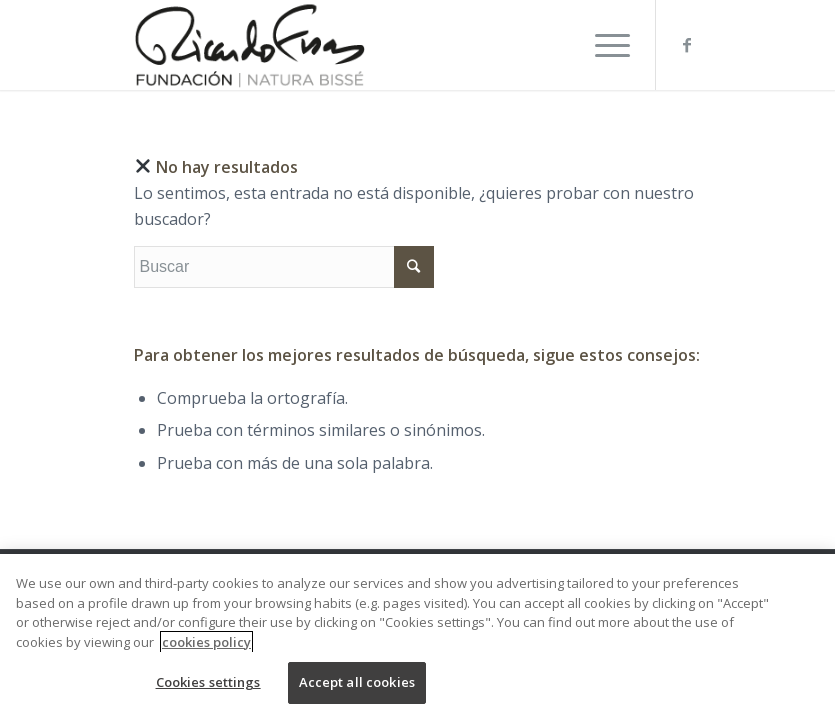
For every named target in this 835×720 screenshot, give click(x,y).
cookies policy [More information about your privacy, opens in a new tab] (206, 642)
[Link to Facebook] (687, 45)
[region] (417, 637)
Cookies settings (208, 682)
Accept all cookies (357, 682)
